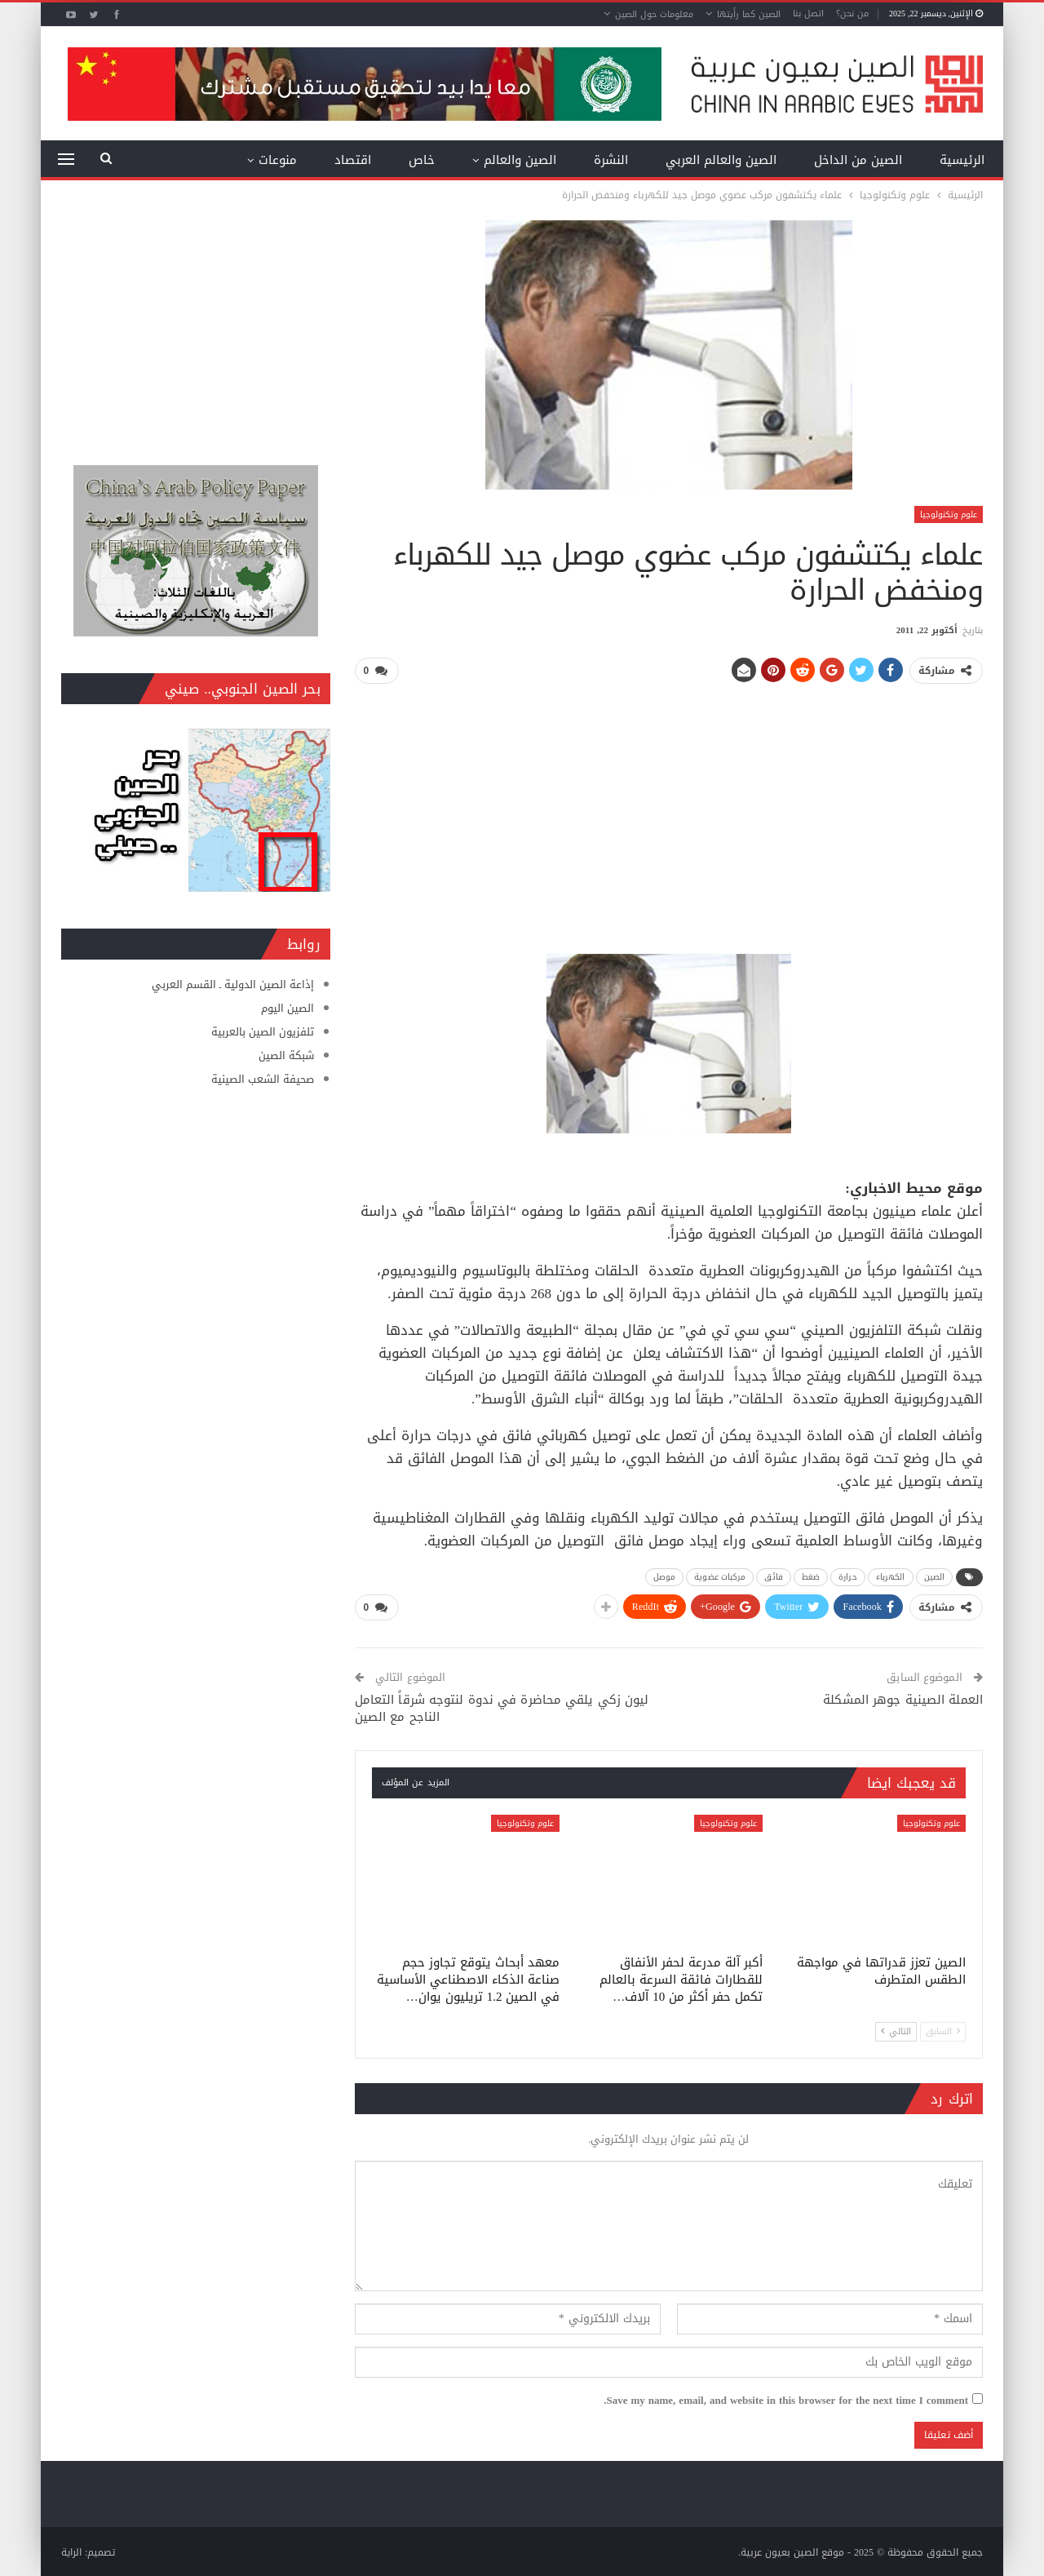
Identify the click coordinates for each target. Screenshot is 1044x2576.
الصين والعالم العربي (721, 160)
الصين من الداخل (858, 160)
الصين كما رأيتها (749, 14)
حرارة (847, 1576)
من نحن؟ (852, 13)
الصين (934, 1576)
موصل (664, 1576)
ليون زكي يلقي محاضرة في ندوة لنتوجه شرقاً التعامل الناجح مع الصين (502, 1707)
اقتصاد (352, 160)
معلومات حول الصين (654, 14)
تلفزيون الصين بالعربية (262, 1032)
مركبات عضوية (719, 1576)
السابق (943, 2029)
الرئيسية (962, 160)
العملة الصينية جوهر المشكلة (903, 1698)
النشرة (611, 160)
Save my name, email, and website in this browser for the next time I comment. (786, 2399)
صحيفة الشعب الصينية (262, 1079)
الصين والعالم (520, 160)
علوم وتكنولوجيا (948, 514)
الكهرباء (890, 1576)
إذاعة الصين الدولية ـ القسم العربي (233, 984)
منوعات (278, 160)
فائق (773, 1576)
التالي (896, 2029)
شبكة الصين (286, 1055)
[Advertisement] (669, 812)
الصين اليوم (287, 1008)
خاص (422, 160)
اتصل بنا (808, 13)
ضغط (811, 1576)
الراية (71, 2551)
